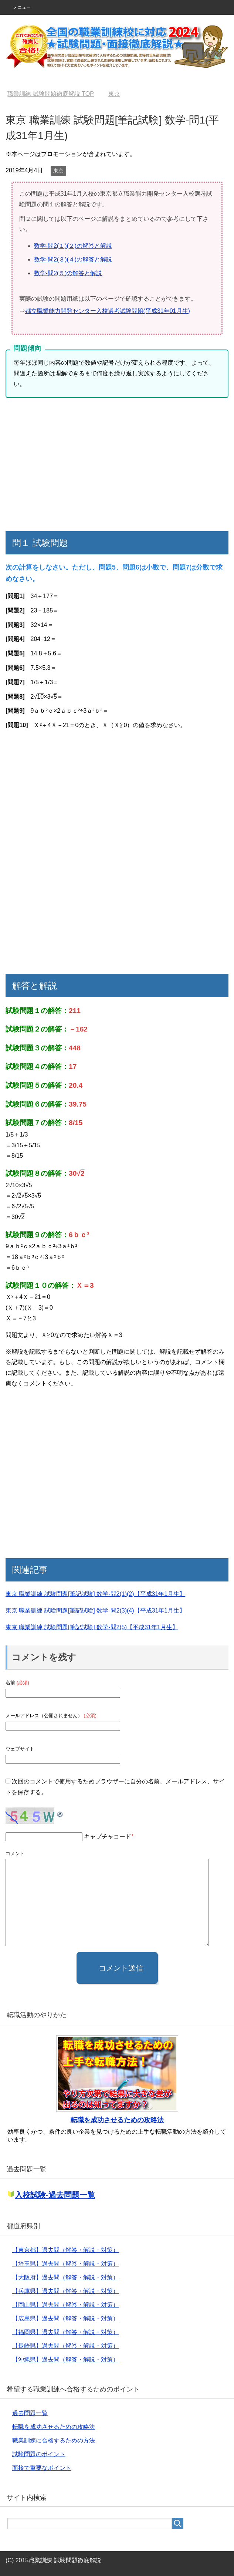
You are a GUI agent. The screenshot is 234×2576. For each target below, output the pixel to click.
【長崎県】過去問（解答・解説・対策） (65, 2346)
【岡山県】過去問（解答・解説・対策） (65, 2305)
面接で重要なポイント (41, 2468)
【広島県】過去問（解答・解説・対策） (65, 2318)
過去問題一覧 (30, 2413)
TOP (50, 94)
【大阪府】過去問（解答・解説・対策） (65, 2277)
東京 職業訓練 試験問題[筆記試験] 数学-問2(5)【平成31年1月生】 (92, 1627)
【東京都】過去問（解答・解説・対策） (65, 2250)
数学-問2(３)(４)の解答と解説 (73, 259)
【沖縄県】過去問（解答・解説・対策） (65, 2359)
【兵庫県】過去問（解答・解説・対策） (65, 2291)
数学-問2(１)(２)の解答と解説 (73, 246)
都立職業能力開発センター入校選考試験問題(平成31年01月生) (107, 311)
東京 (58, 170)
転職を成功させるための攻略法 (117, 2120)
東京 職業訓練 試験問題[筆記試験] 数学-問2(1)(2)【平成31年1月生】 (95, 1594)
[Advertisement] (117, 464)
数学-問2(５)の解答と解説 (68, 273)
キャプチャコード (107, 1836)
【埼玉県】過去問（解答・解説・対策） (65, 2264)
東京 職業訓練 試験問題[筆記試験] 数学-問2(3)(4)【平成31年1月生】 (95, 1610)
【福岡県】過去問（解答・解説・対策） (65, 2332)
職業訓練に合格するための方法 (53, 2440)
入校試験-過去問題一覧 (55, 2195)
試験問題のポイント (38, 2454)
